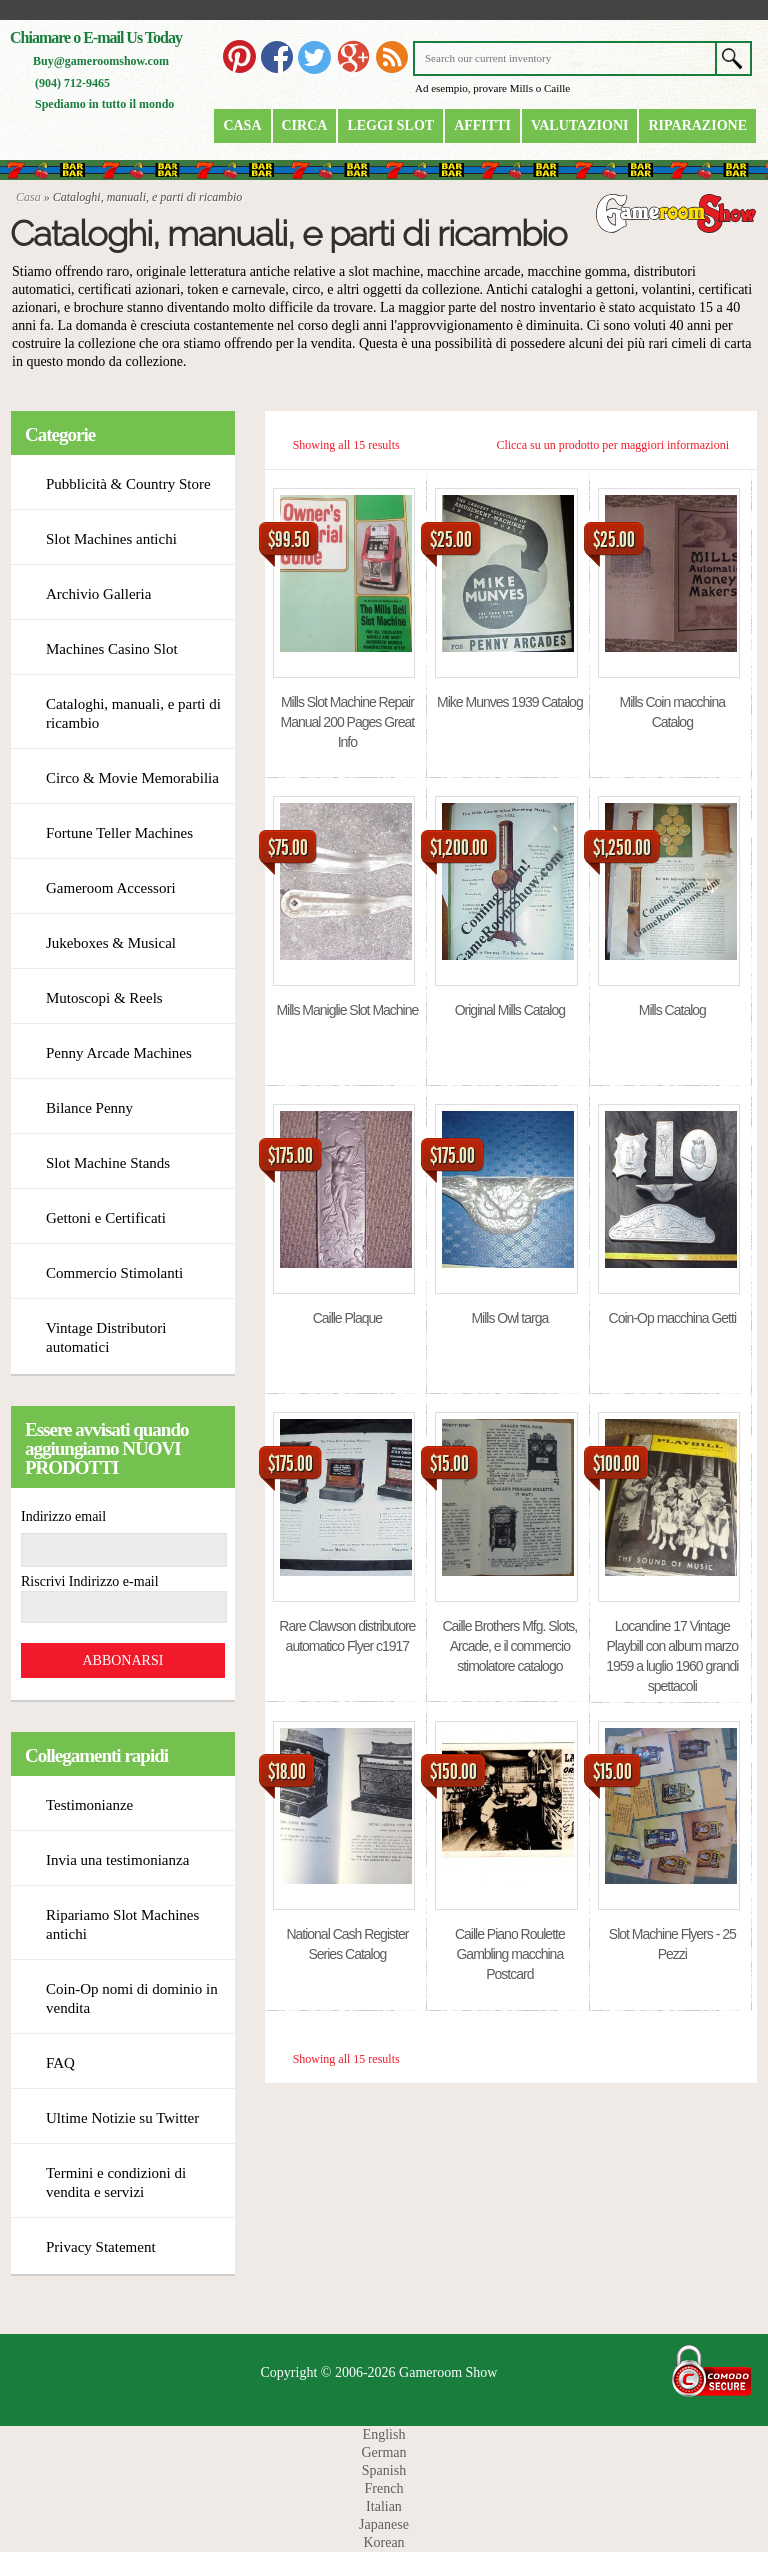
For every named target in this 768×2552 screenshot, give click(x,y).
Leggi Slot (390, 125)
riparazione (697, 125)
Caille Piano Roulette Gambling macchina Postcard (510, 1954)
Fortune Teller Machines (119, 833)
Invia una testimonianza (117, 1860)
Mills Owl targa (509, 1318)
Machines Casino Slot (112, 649)
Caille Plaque (348, 1318)
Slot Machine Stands (108, 1163)
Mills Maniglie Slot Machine (347, 1010)
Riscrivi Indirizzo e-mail (90, 1581)
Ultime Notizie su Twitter (122, 2118)
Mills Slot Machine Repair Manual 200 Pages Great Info (348, 722)
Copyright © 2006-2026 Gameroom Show (379, 2372)
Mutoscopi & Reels (104, 998)
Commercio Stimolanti (114, 1273)
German (383, 2452)
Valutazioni (580, 125)
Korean (383, 2542)
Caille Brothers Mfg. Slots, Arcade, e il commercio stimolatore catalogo (509, 1646)
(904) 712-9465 (72, 83)
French (384, 2488)
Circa (305, 125)
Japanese (384, 2524)
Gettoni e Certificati (106, 1218)
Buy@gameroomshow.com (101, 61)
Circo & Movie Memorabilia (132, 778)
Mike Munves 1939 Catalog (510, 702)
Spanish (384, 2470)
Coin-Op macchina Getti (672, 1318)
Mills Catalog (672, 1010)
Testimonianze (89, 1805)
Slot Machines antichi (111, 539)
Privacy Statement (101, 2247)
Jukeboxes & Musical (111, 943)
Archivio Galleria (98, 594)
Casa (242, 125)
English (384, 2434)
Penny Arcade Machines (119, 1053)
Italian (384, 2506)
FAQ (60, 2063)
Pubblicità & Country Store (128, 484)
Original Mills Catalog (510, 1010)
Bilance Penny (89, 1108)
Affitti (482, 125)
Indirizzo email (63, 1516)
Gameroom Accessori (111, 888)
